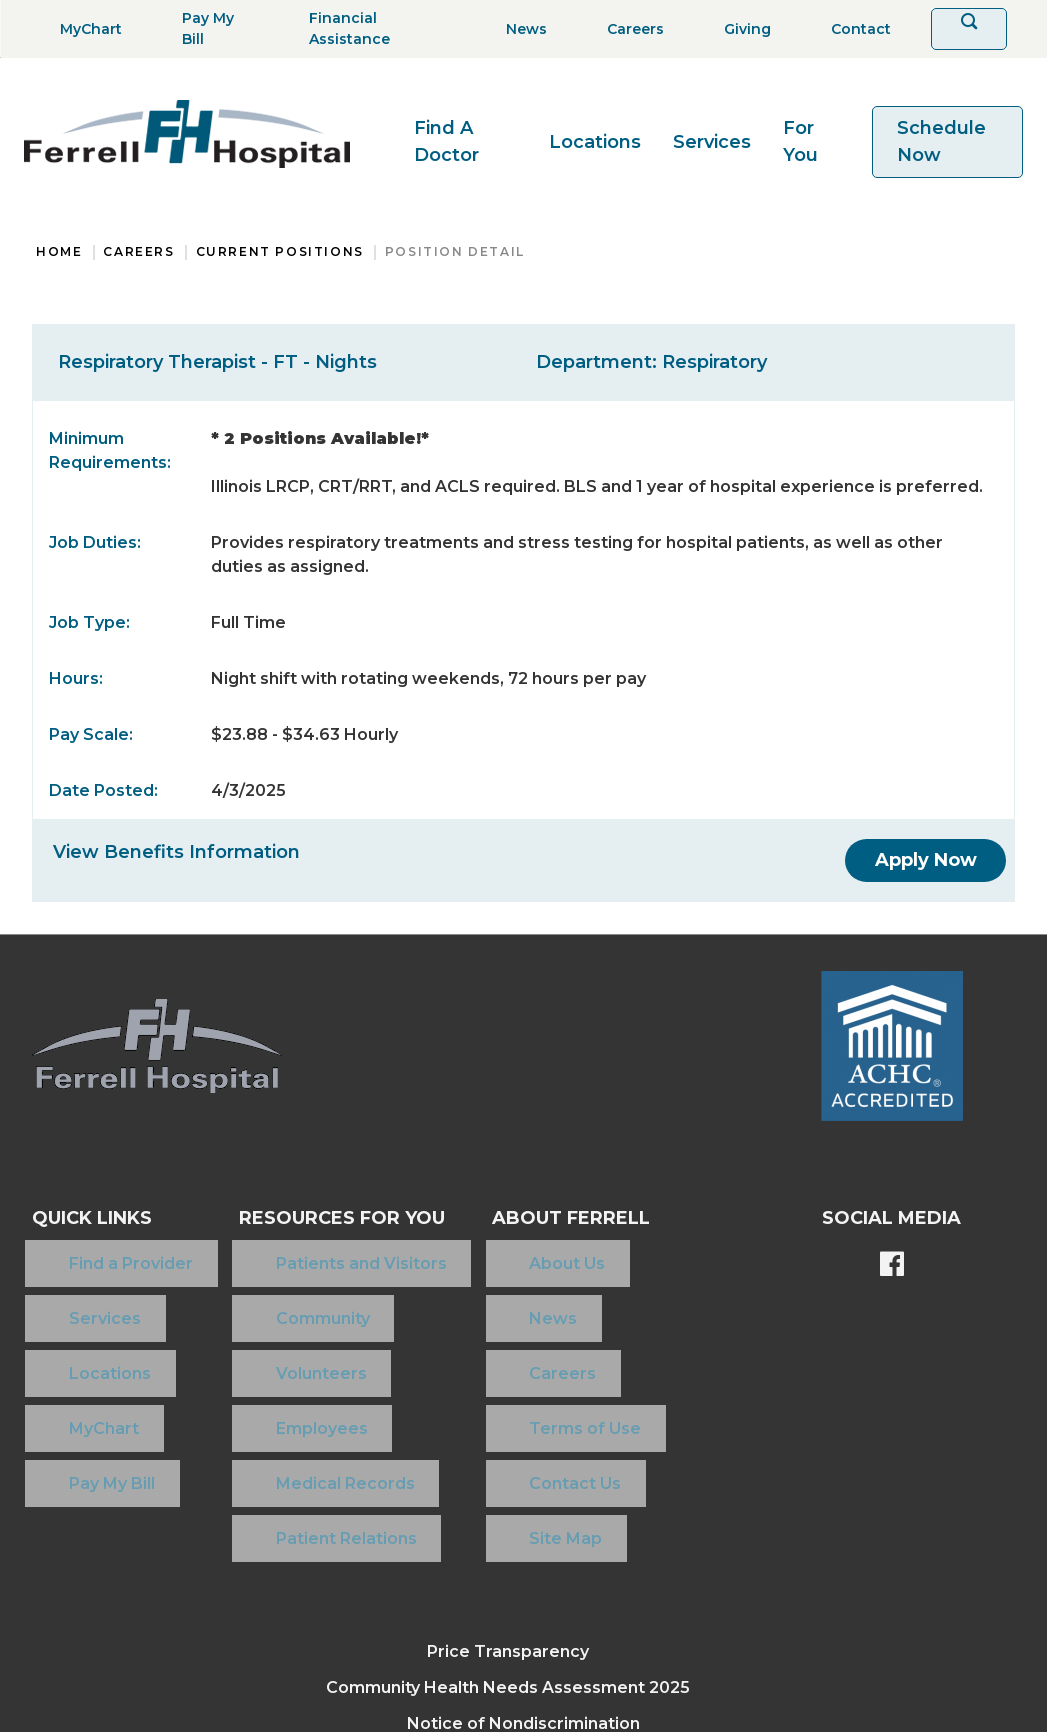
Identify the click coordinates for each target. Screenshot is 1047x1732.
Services (712, 142)
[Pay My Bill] (209, 29)
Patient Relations (282, 1411)
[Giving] (741, 29)
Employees (258, 1347)
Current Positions (280, 251)
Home (59, 251)
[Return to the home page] (187, 134)
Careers (138, 251)
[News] (520, 29)
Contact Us (519, 1379)
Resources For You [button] (315, 1218)
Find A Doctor (446, 141)
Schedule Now (941, 141)
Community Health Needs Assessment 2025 (508, 1549)
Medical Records (281, 1379)
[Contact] (855, 29)
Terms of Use (529, 1347)
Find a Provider (94, 1251)
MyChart (67, 1347)
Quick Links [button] (92, 1218)
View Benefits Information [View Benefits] (176, 852)
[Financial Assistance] (371, 29)
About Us (511, 1251)
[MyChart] (85, 29)
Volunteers (257, 1315)
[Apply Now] (926, 860)
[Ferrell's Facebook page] (892, 1266)
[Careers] (629, 29)
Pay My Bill (75, 1379)
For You (800, 141)
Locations (595, 142)
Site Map (509, 1411)
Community (259, 1283)
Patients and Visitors (297, 1251)
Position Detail (455, 251)
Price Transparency (508, 1513)
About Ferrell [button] (552, 1218)
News (497, 1283)
